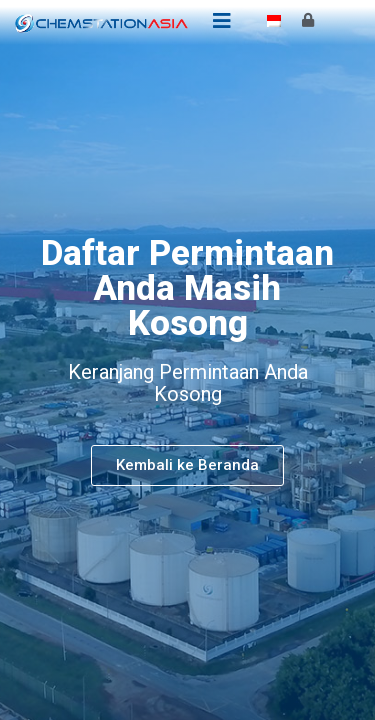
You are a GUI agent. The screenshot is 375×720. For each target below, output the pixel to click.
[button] (187, 465)
